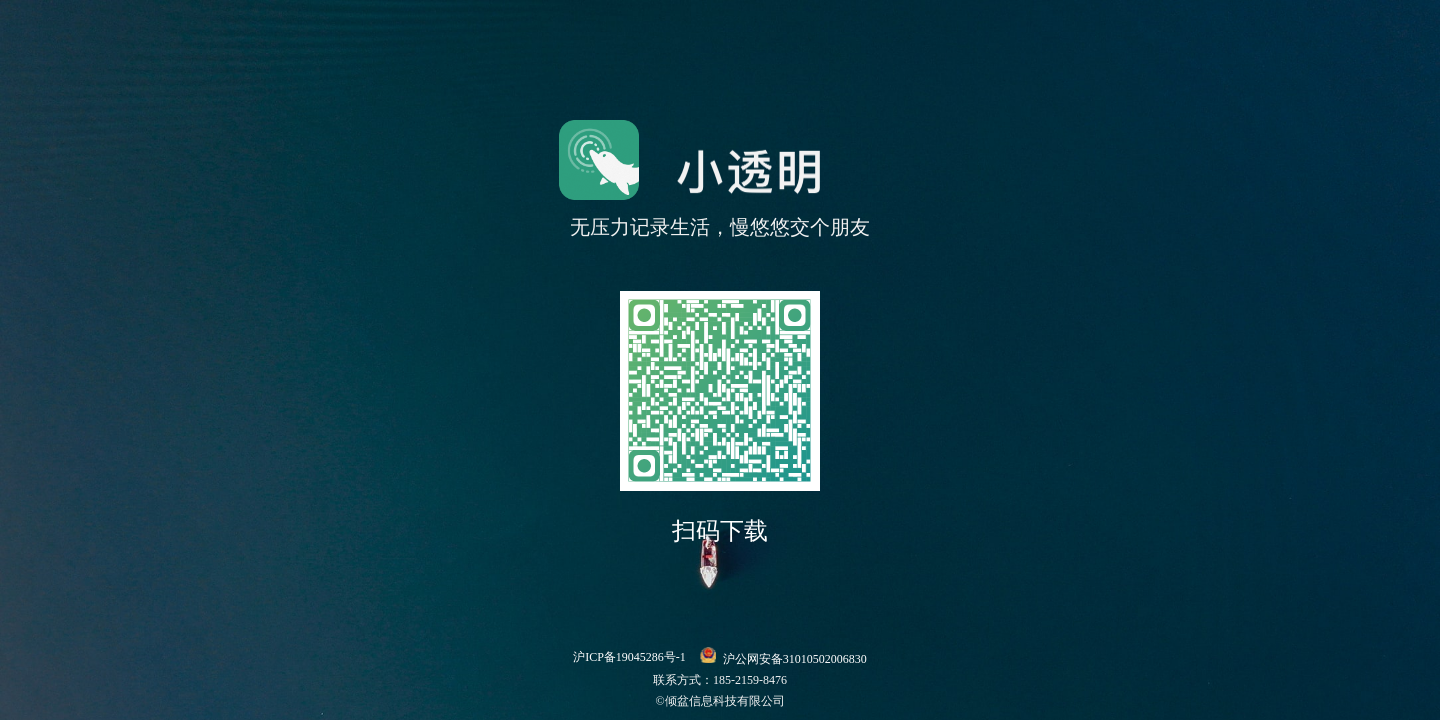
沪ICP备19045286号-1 (629, 657)
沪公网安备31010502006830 (783, 656)
